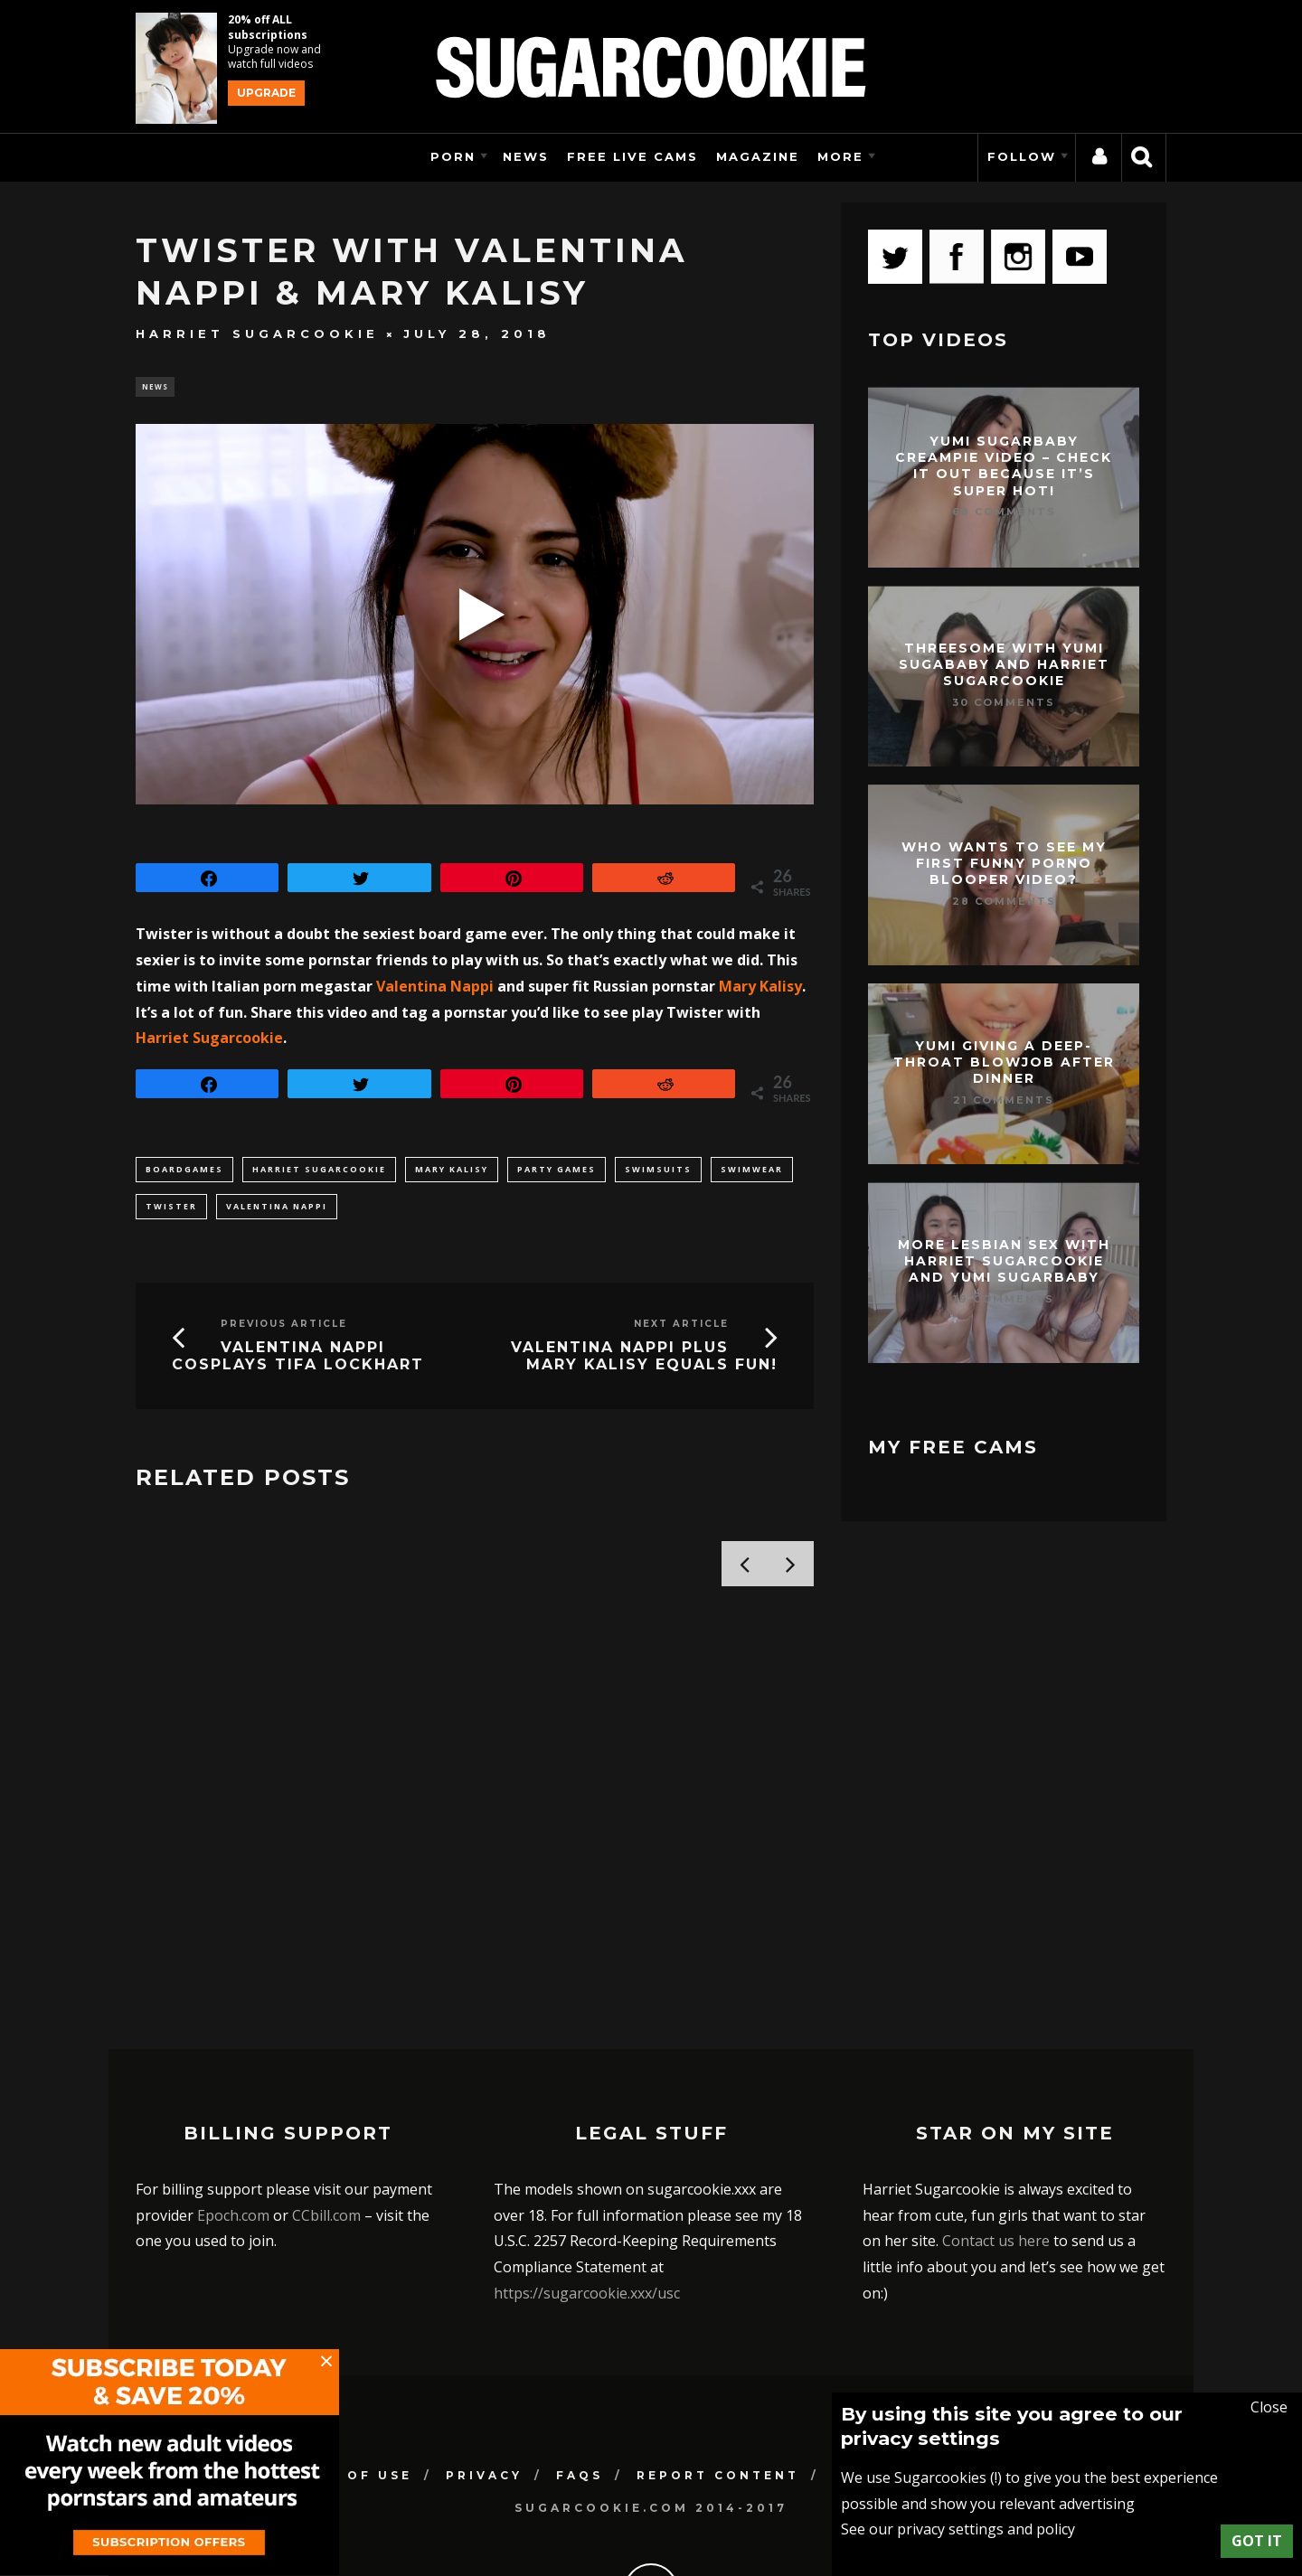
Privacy (484, 2361)
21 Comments (1003, 1100)
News (526, 156)
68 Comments (1004, 511)
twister (171, 1209)
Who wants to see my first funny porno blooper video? (1004, 863)
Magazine (757, 156)
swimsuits (658, 1172)
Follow (1021, 156)
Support (993, 2361)
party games (556, 1172)
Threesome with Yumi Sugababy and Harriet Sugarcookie (1004, 664)
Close (1269, 2407)
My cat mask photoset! (262, 1802)
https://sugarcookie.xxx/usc (587, 2179)
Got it (1256, 2541)
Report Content (718, 2361)
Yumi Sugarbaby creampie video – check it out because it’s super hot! (1003, 466)
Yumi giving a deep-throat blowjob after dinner (1004, 1062)
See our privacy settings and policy (958, 2529)
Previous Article (284, 1326)
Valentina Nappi (435, 988)
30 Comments (1003, 702)
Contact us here (996, 2128)
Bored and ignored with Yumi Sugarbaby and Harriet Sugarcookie (637, 1823)
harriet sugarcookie (319, 1172)
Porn (453, 156)
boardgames (184, 1172)
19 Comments (1003, 1299)
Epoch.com (233, 2101)
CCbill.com (326, 2101)
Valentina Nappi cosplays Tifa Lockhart (298, 1358)
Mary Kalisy (760, 988)
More (840, 156)
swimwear (752, 1172)
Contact (875, 2361)
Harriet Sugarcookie (257, 333)
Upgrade (266, 92)
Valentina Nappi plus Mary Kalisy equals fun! (644, 1358)
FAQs (579, 2361)
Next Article (681, 1326)
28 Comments (1004, 901)
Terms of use (346, 2361)
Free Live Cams (632, 156)
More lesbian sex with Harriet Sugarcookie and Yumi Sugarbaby (1004, 1260)
